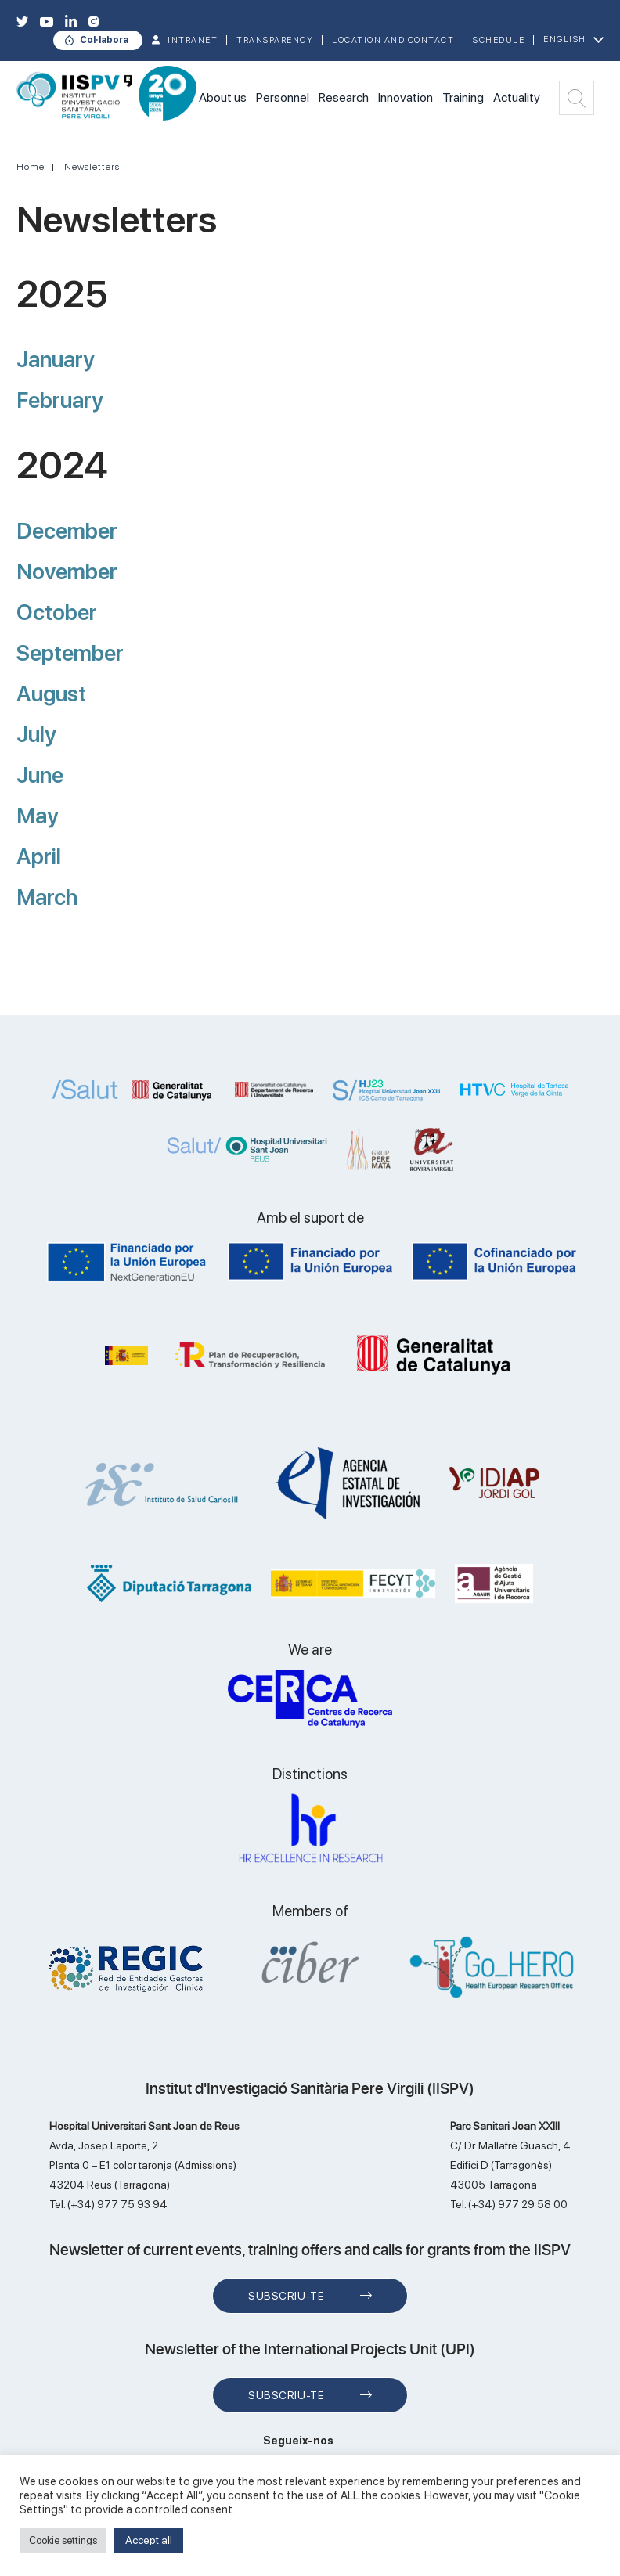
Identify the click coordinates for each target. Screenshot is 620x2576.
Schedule (498, 40)
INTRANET (193, 40)
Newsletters (92, 166)
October (56, 612)
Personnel (282, 97)
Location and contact (393, 40)
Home (30, 166)
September (70, 652)
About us (223, 97)
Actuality (516, 97)
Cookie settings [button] (63, 2540)
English (564, 39)
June (39, 775)
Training (463, 97)
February (59, 400)
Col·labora (104, 39)
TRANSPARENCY (274, 40)
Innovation (405, 97)
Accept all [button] (148, 2540)
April (38, 856)
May (37, 815)
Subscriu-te (286, 2296)
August (51, 693)
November (66, 571)
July (36, 734)
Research (344, 97)
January (55, 359)
